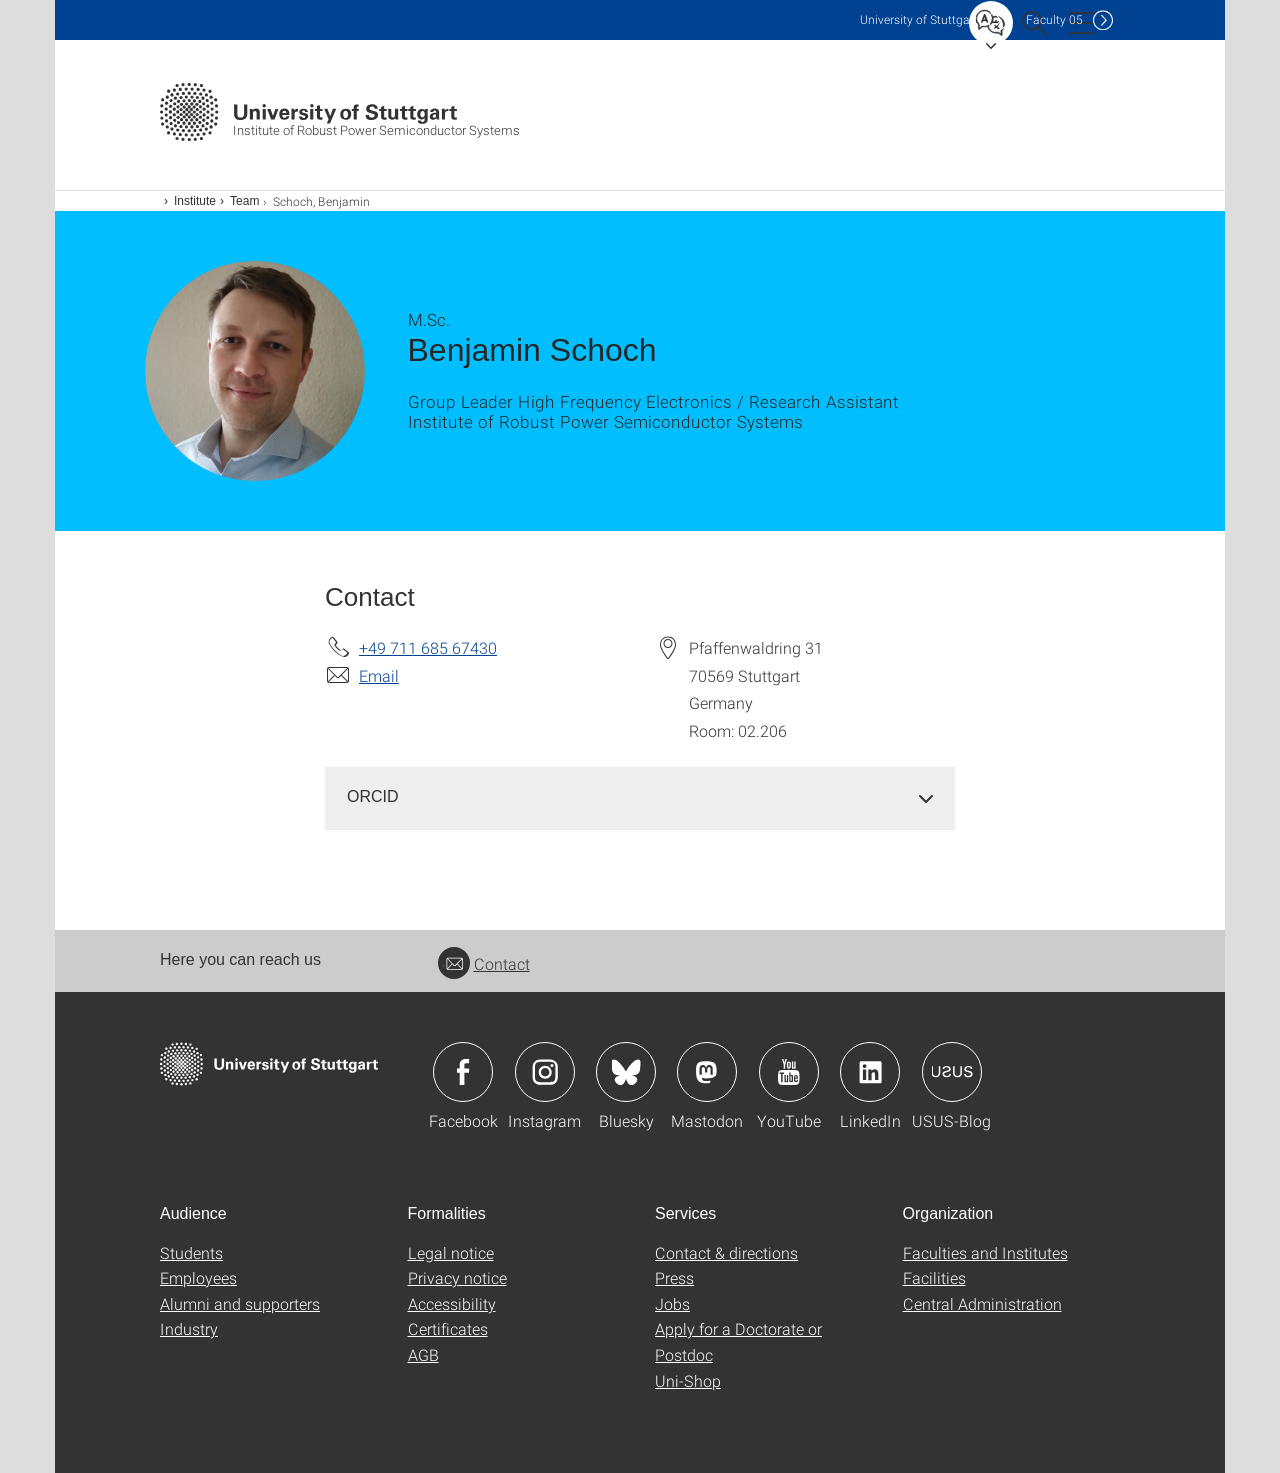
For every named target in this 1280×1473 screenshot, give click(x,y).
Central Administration (982, 1303)
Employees (198, 1277)
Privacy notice (457, 1277)
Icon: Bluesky (626, 1072)
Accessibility (452, 1303)
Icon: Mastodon (707, 1072)
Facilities (934, 1277)
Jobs (672, 1303)
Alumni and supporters (240, 1303)
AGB (423, 1354)
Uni (919, 19)
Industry (189, 1328)
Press (674, 1277)
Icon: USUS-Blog (952, 1072)
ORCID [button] (373, 796)
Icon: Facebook (463, 1072)
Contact (484, 963)
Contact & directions (726, 1252)
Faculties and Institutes (985, 1252)
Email (379, 675)
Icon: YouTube (789, 1072)
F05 (1054, 19)
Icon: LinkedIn (870, 1072)
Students (191, 1252)
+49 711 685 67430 (428, 647)
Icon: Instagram (545, 1072)
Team (244, 201)
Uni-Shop (688, 1380)
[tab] (640, 797)
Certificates (448, 1328)
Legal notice (451, 1252)
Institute (195, 201)
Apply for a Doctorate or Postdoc (738, 1341)
